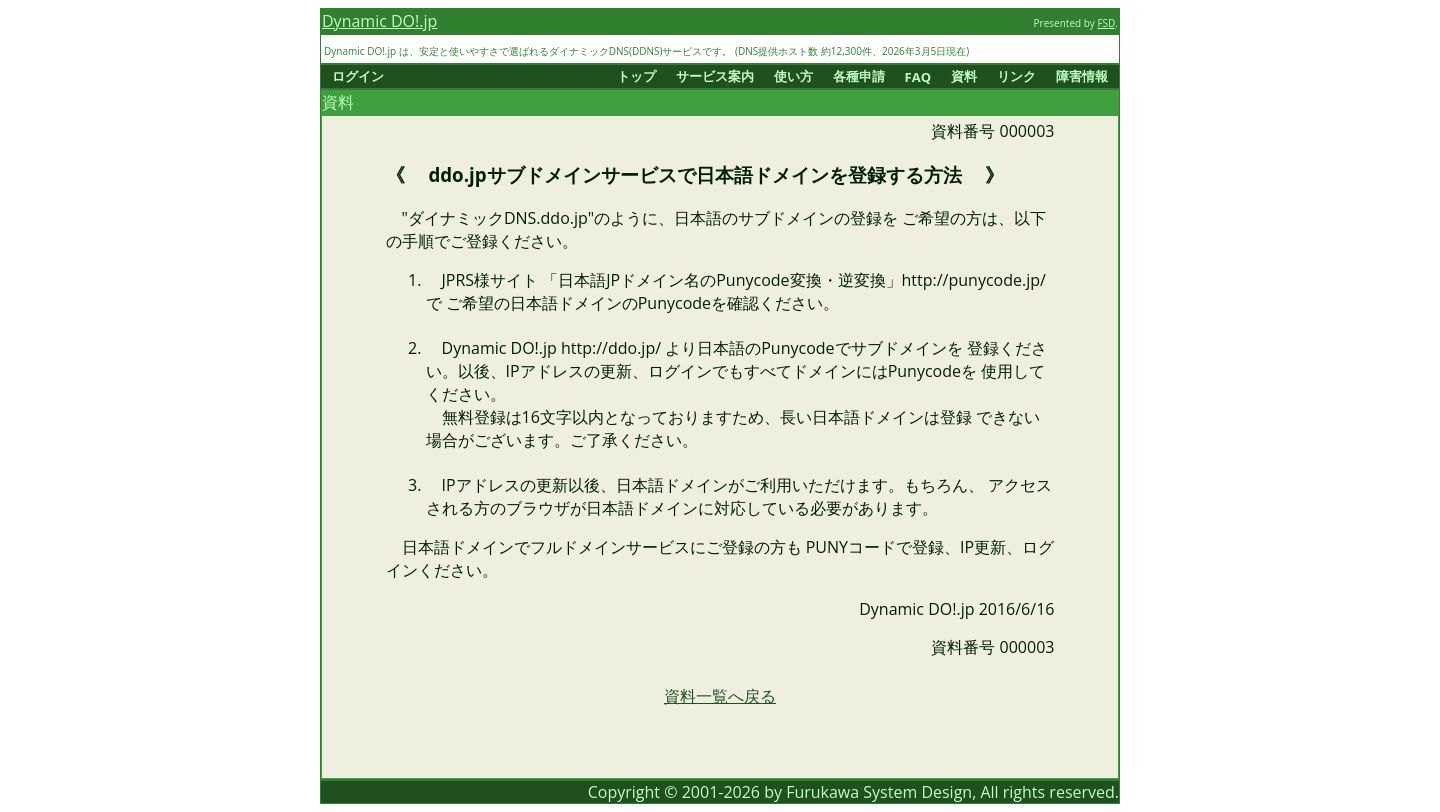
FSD (1106, 23)
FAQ (918, 77)
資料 (964, 76)
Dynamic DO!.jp (379, 21)
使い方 (793, 76)
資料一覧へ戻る (720, 696)
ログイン (358, 76)
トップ (636, 76)
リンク (1016, 76)
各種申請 (859, 76)
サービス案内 (715, 76)
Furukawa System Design (879, 792)
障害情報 (1082, 76)
